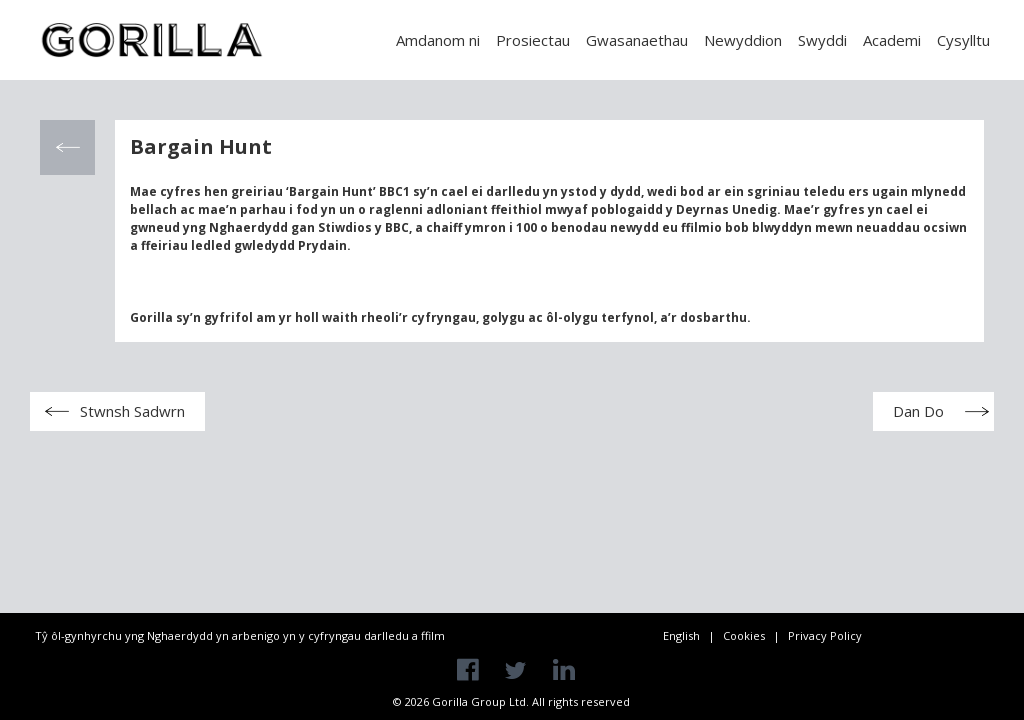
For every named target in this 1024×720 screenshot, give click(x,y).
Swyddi (822, 40)
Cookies (744, 635)
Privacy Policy (825, 635)
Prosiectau (533, 40)
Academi (892, 40)
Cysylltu (963, 40)
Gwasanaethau (637, 40)
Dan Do (918, 411)
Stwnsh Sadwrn (132, 411)
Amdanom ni (438, 40)
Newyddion (743, 40)
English (681, 635)
